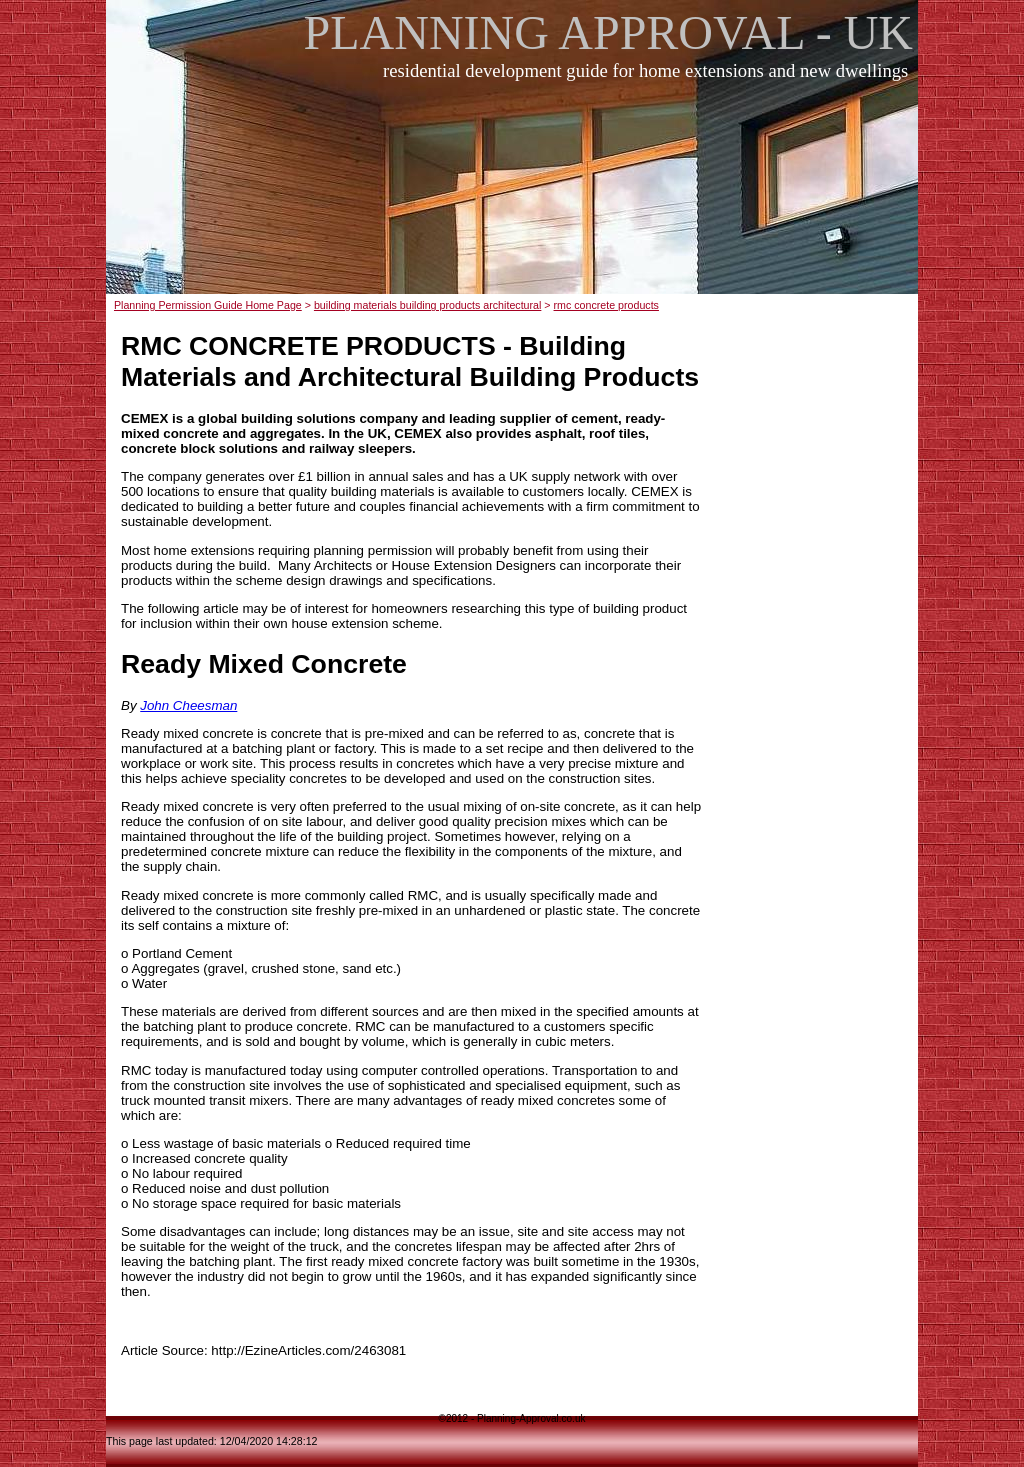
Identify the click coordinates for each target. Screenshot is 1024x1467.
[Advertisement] (518, 199)
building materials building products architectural (427, 305)
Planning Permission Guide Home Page (208, 305)
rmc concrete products (606, 305)
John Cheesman (188, 705)
